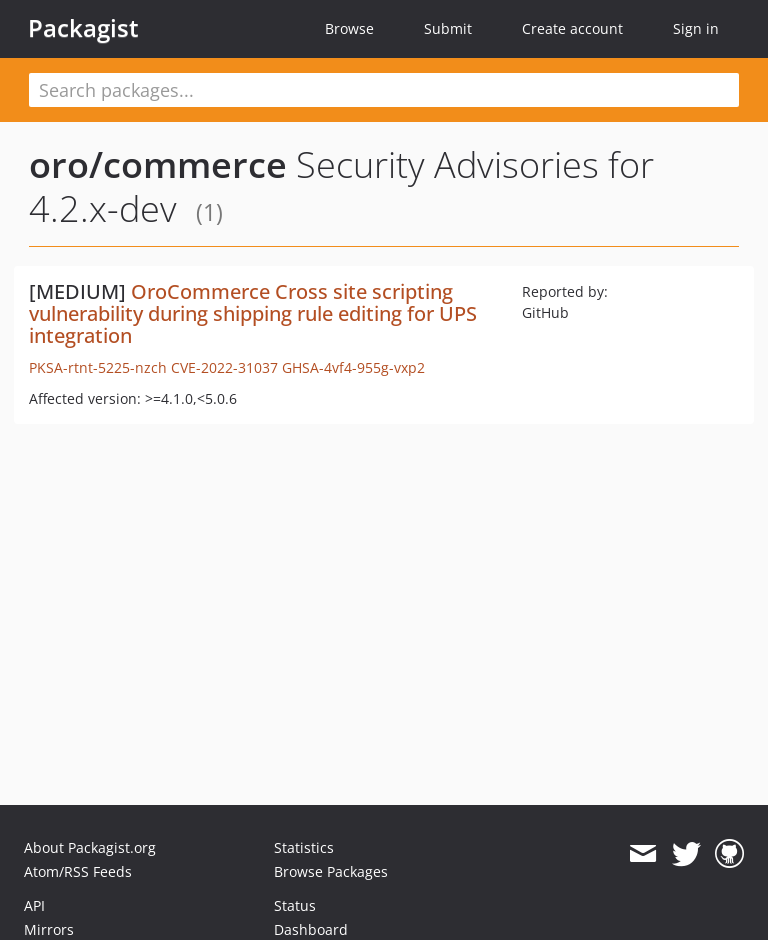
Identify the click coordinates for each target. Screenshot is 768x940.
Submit (448, 28)
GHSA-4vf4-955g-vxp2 (353, 367)
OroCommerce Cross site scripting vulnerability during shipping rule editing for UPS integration (253, 313)
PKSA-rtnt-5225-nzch (98, 367)
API (34, 905)
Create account (572, 28)
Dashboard (311, 929)
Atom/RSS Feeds (78, 871)
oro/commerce (158, 164)
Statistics (304, 847)
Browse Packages (331, 871)
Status (295, 905)
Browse (349, 28)
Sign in (696, 28)
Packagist (83, 28)
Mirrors (49, 929)
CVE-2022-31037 (224, 367)
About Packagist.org (90, 847)
